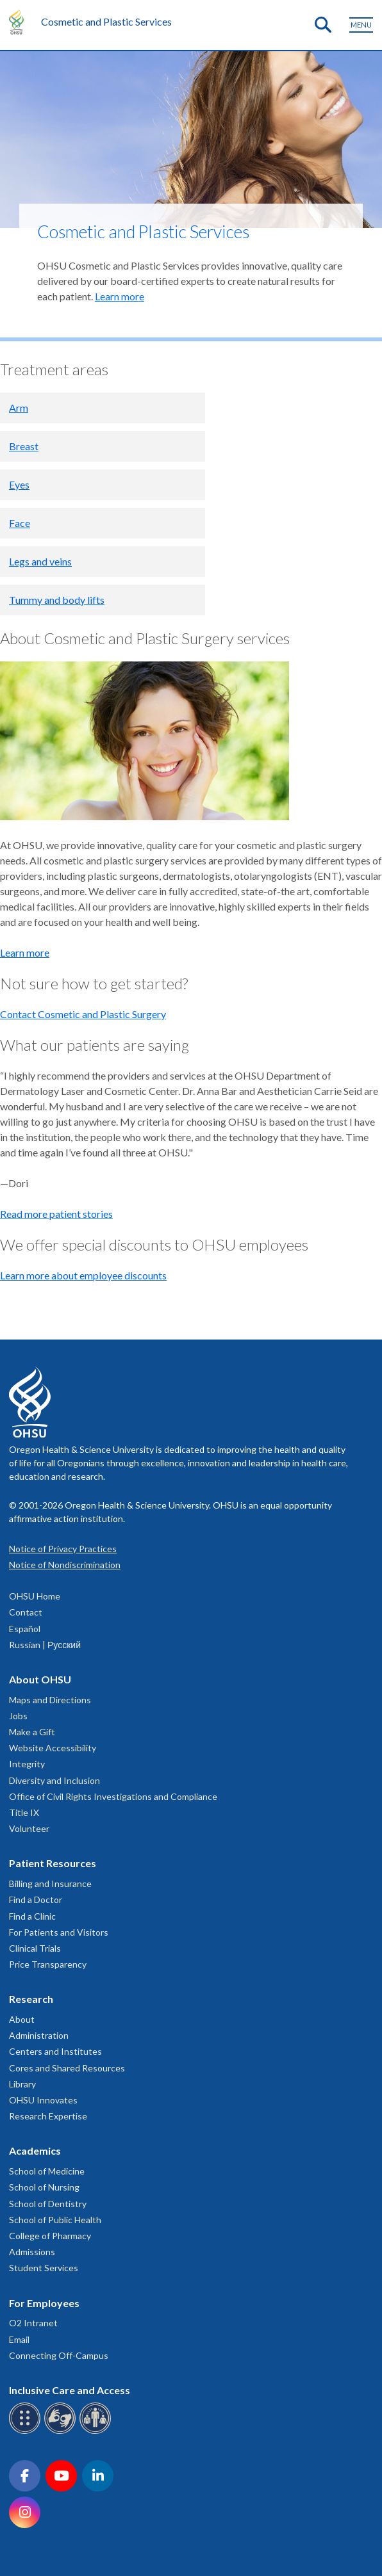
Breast (23, 446)
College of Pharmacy (50, 2235)
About (22, 2019)
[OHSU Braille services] (26, 2431)
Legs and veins (40, 561)
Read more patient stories (56, 1214)
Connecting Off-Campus (58, 2355)
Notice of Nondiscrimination (64, 1564)
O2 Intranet (33, 2322)
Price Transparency (48, 1964)
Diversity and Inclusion (54, 1780)
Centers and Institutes (55, 2051)
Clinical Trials (35, 1948)
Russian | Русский (45, 1644)
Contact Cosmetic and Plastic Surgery (83, 1014)
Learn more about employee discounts (83, 1275)
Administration (39, 2035)
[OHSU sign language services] (61, 2431)
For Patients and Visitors (58, 1932)
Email (19, 2339)
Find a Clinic (32, 1916)
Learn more (119, 296)
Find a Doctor (35, 1899)
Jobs (18, 1715)
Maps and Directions (50, 1699)
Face (19, 523)
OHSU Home (34, 1596)
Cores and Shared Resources (67, 2067)
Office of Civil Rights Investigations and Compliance (113, 1796)
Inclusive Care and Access (69, 2390)
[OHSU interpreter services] (97, 2431)
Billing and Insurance (50, 1883)
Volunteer (29, 1828)
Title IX (24, 1812)
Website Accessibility (52, 1747)
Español (24, 1628)
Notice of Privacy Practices (63, 1548)
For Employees (44, 2303)
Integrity (27, 1763)
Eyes (19, 484)
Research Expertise (48, 2115)
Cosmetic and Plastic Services (106, 21)
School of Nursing (44, 2187)
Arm (18, 407)
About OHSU (40, 1679)
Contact (25, 1612)
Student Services (43, 2267)
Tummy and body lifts (56, 600)
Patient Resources (52, 1863)
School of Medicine (47, 2171)
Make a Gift (32, 1731)
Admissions (32, 2251)
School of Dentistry (48, 2203)
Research (31, 1999)
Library (22, 2083)
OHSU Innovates (43, 2099)
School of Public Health (55, 2219)
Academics (35, 2150)
